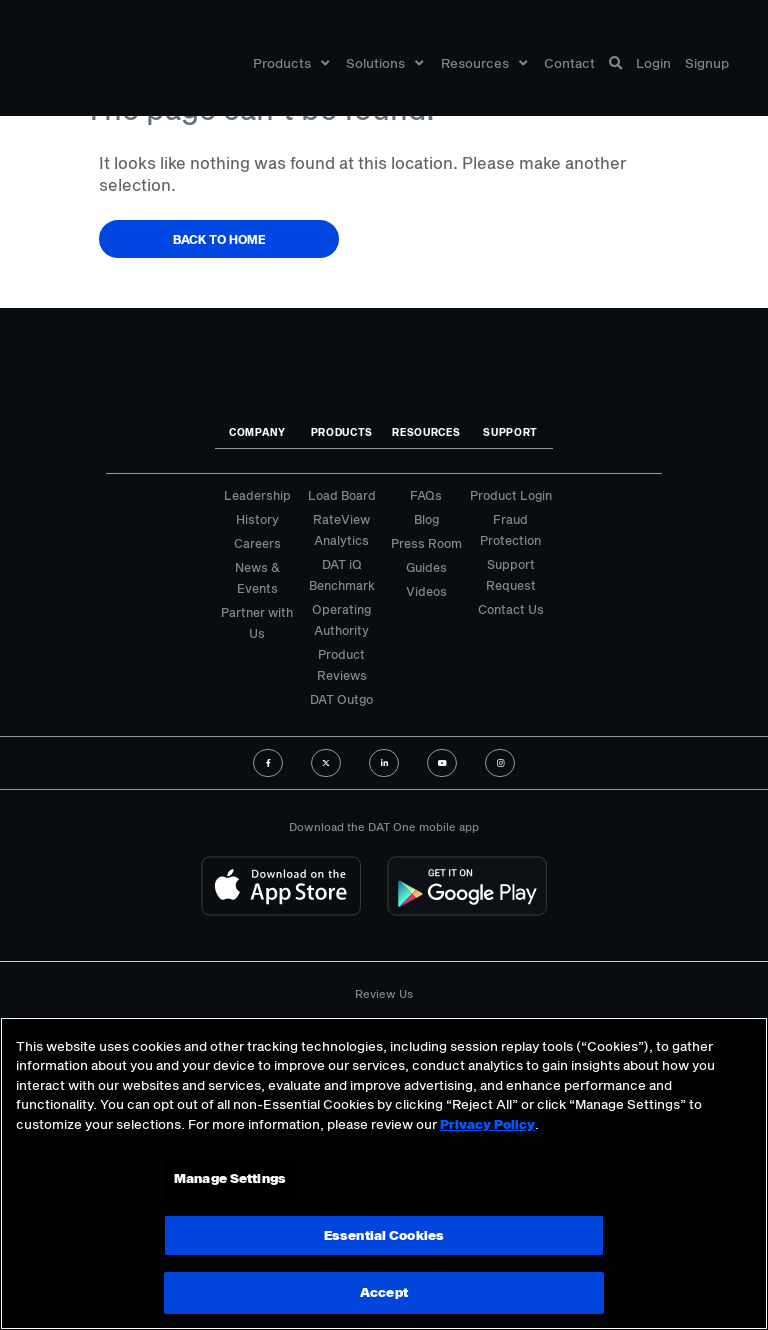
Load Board (342, 495)
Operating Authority (341, 619)
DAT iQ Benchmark (342, 574)
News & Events (257, 577)
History (257, 519)
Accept (384, 1292)
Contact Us (511, 609)
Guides (426, 567)
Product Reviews (342, 664)
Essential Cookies (384, 1235)
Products (291, 63)
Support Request (511, 574)
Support (510, 432)
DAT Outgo (341, 699)
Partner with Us (257, 622)
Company (257, 432)
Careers (257, 543)
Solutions (384, 63)
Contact (569, 63)
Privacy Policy (487, 1124)
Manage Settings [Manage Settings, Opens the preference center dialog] (230, 1178)
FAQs (426, 495)
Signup (707, 63)
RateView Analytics (341, 529)
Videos (426, 591)
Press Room (426, 543)
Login (653, 63)
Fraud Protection (510, 529)
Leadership (257, 495)
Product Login (511, 495)
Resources (484, 63)
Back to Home (219, 239)
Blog (426, 519)
